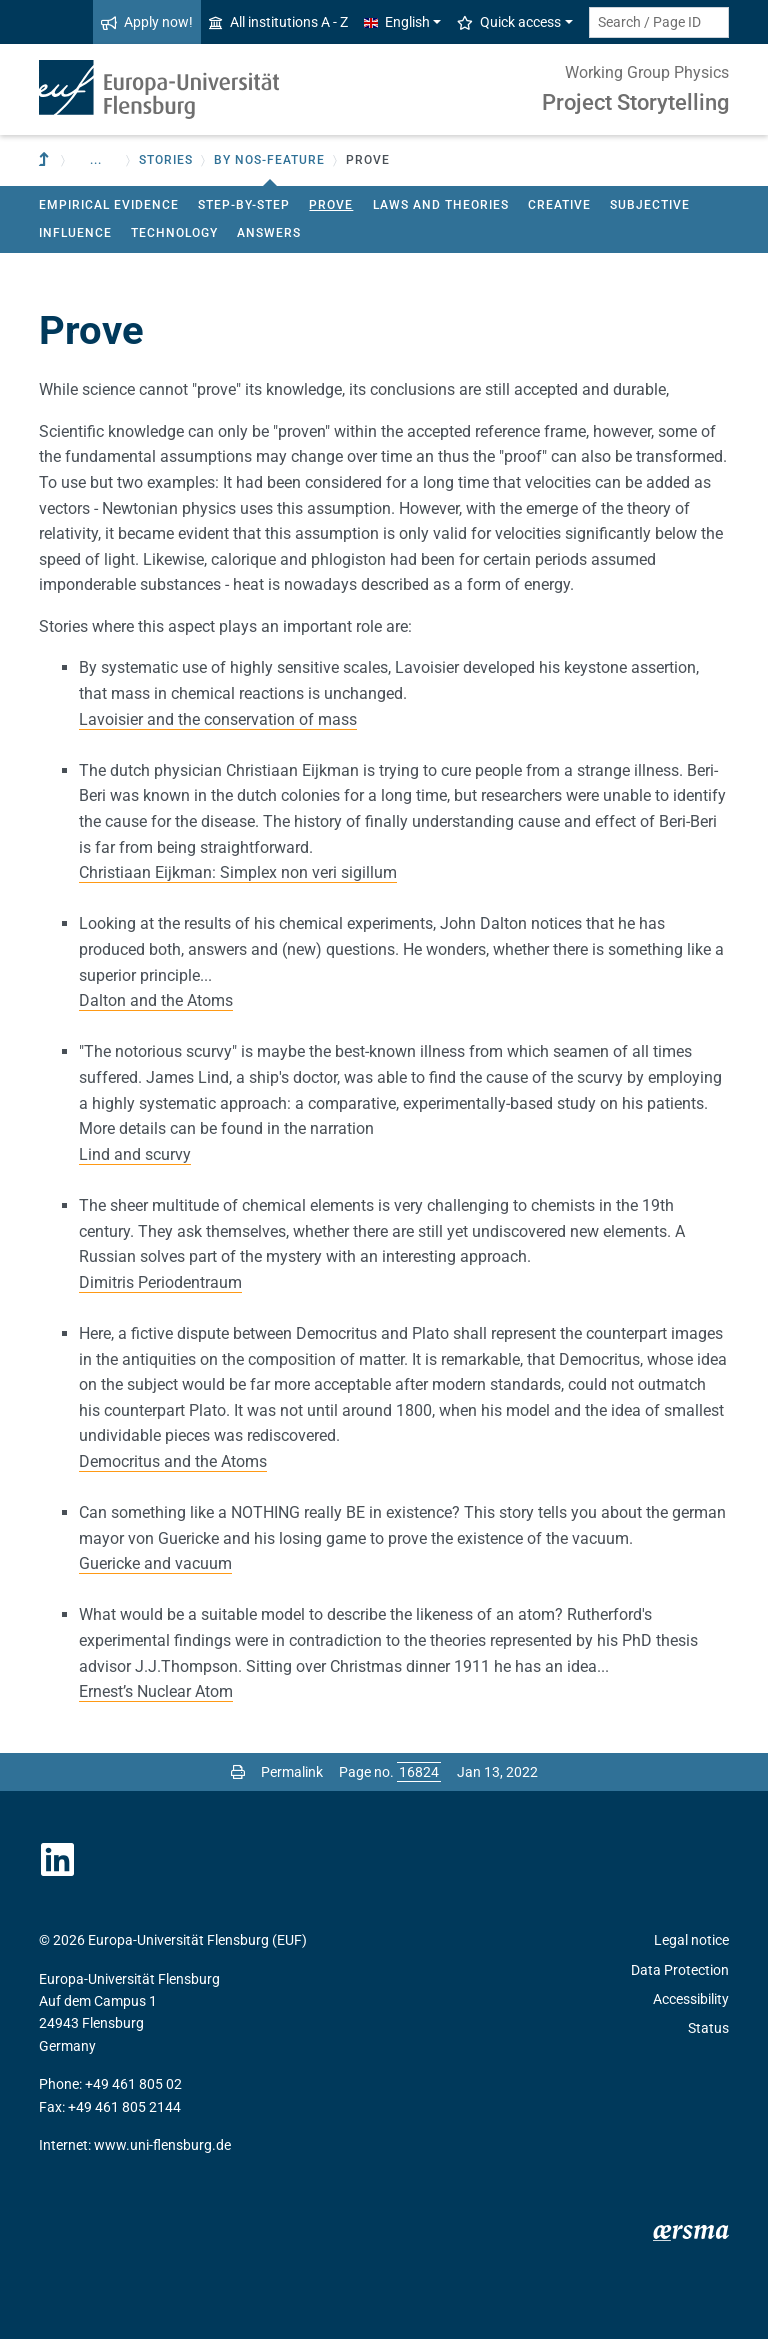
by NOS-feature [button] (269, 160)
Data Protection (680, 1970)
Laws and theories (441, 205)
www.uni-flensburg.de (162, 2145)
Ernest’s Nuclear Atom (156, 1691)
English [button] (397, 22)
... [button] (96, 160)
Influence (75, 233)
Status (708, 2028)
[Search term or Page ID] (659, 22)
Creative (559, 205)
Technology (174, 233)
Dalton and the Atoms (156, 1000)
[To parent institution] (46, 160)
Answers (269, 233)
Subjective (650, 205)
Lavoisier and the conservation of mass (218, 719)
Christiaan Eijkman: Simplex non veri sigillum (238, 872)
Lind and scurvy (135, 1154)
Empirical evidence (109, 205)
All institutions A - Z (278, 22)
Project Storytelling (635, 102)
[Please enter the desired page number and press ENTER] (419, 1772)
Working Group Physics (647, 72)
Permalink (292, 1772)
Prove (331, 205)
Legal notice (691, 1940)
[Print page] (238, 1772)
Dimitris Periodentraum (160, 1282)
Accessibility (691, 1999)
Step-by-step (244, 205)
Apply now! (147, 22)
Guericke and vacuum (155, 1563)
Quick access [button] (509, 22)
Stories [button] (166, 160)
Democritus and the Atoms (173, 1461)
